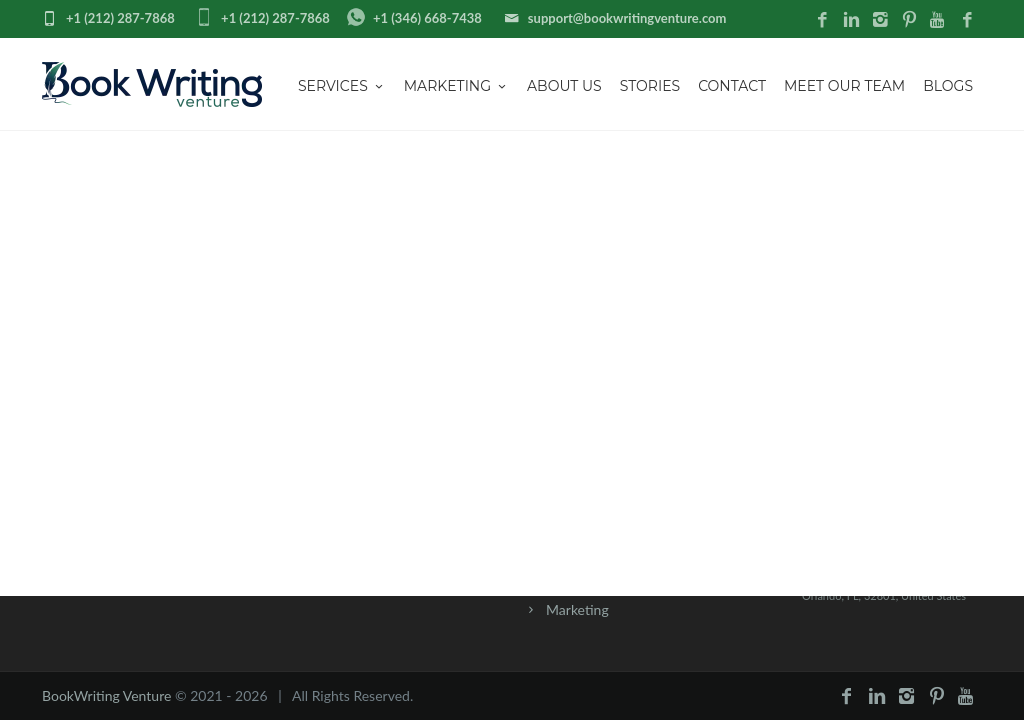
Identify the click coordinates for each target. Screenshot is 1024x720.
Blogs (948, 86)
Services (342, 86)
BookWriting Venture (106, 695)
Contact (732, 86)
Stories (650, 86)
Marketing (456, 86)
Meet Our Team (844, 86)
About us (564, 86)
